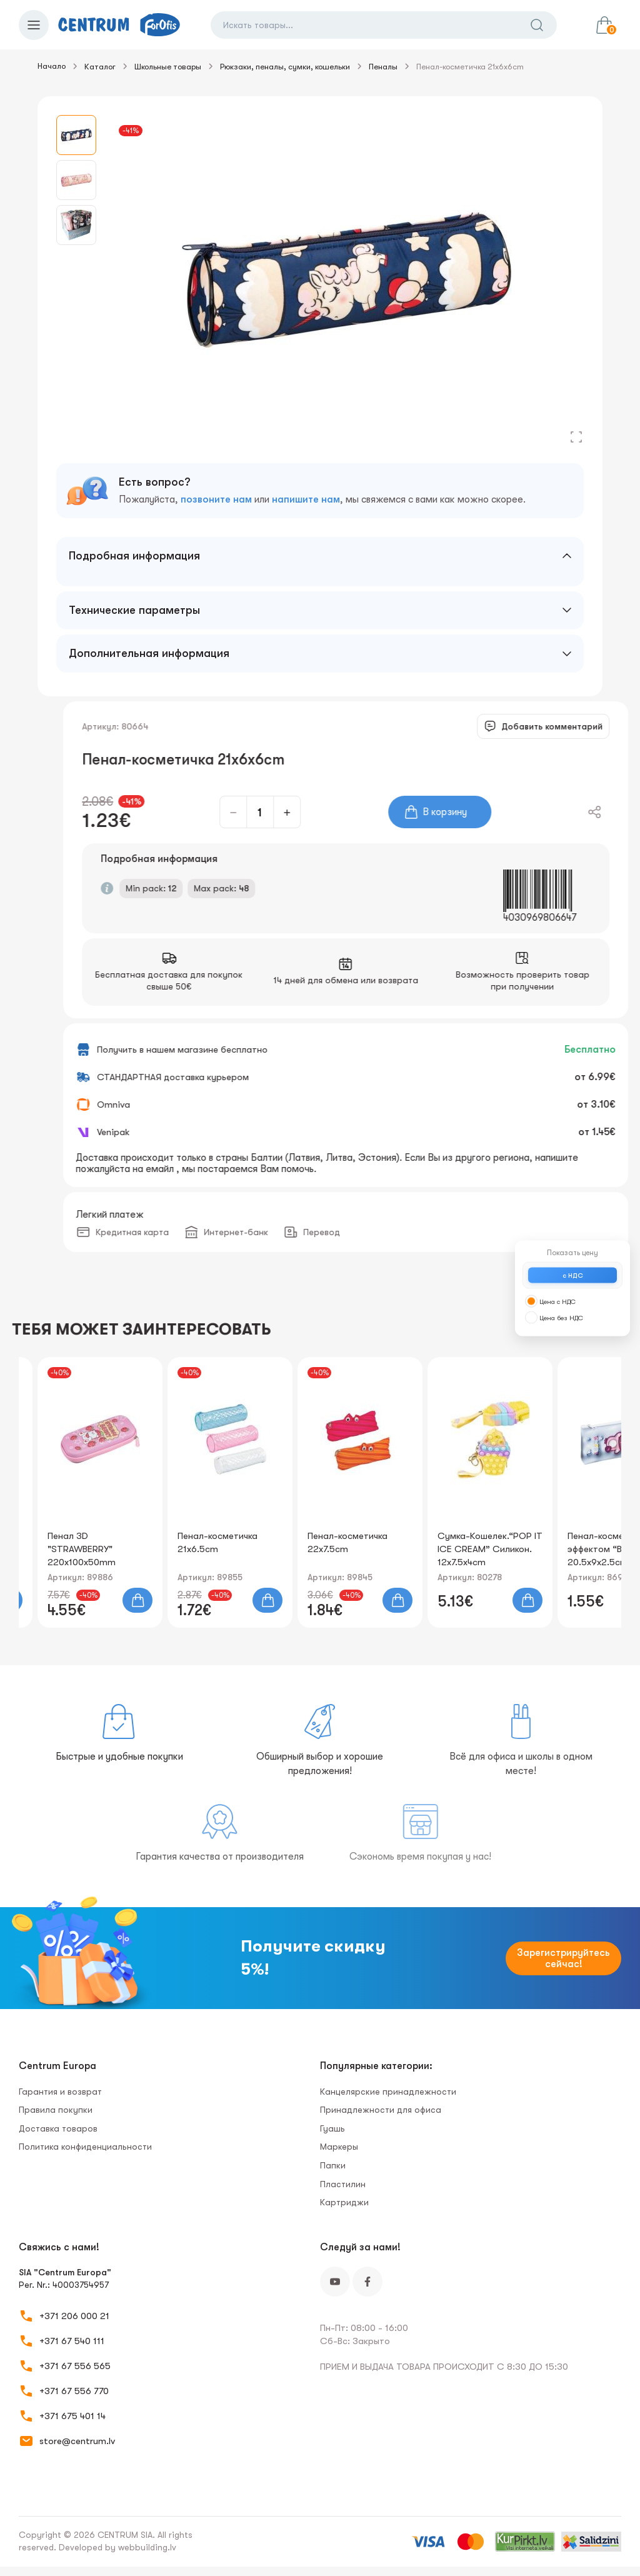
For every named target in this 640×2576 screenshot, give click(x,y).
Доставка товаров (58, 2128)
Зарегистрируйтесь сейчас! (563, 1958)
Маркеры (339, 2147)
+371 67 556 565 (75, 2366)
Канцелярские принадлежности (388, 2092)
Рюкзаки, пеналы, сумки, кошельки (285, 66)
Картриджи (344, 2202)
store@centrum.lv (77, 2441)
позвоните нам (216, 499)
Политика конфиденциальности (85, 2147)
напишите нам (306, 499)
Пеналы (383, 66)
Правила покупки (55, 2110)
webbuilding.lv (147, 2547)
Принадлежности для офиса (380, 2110)
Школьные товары (167, 66)
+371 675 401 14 (72, 2416)
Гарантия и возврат (60, 2092)
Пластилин (343, 2184)
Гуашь (332, 2128)
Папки (333, 2165)
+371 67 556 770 (74, 2391)
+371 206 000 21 (74, 2316)
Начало (52, 66)
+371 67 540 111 (71, 2341)
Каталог (100, 66)
